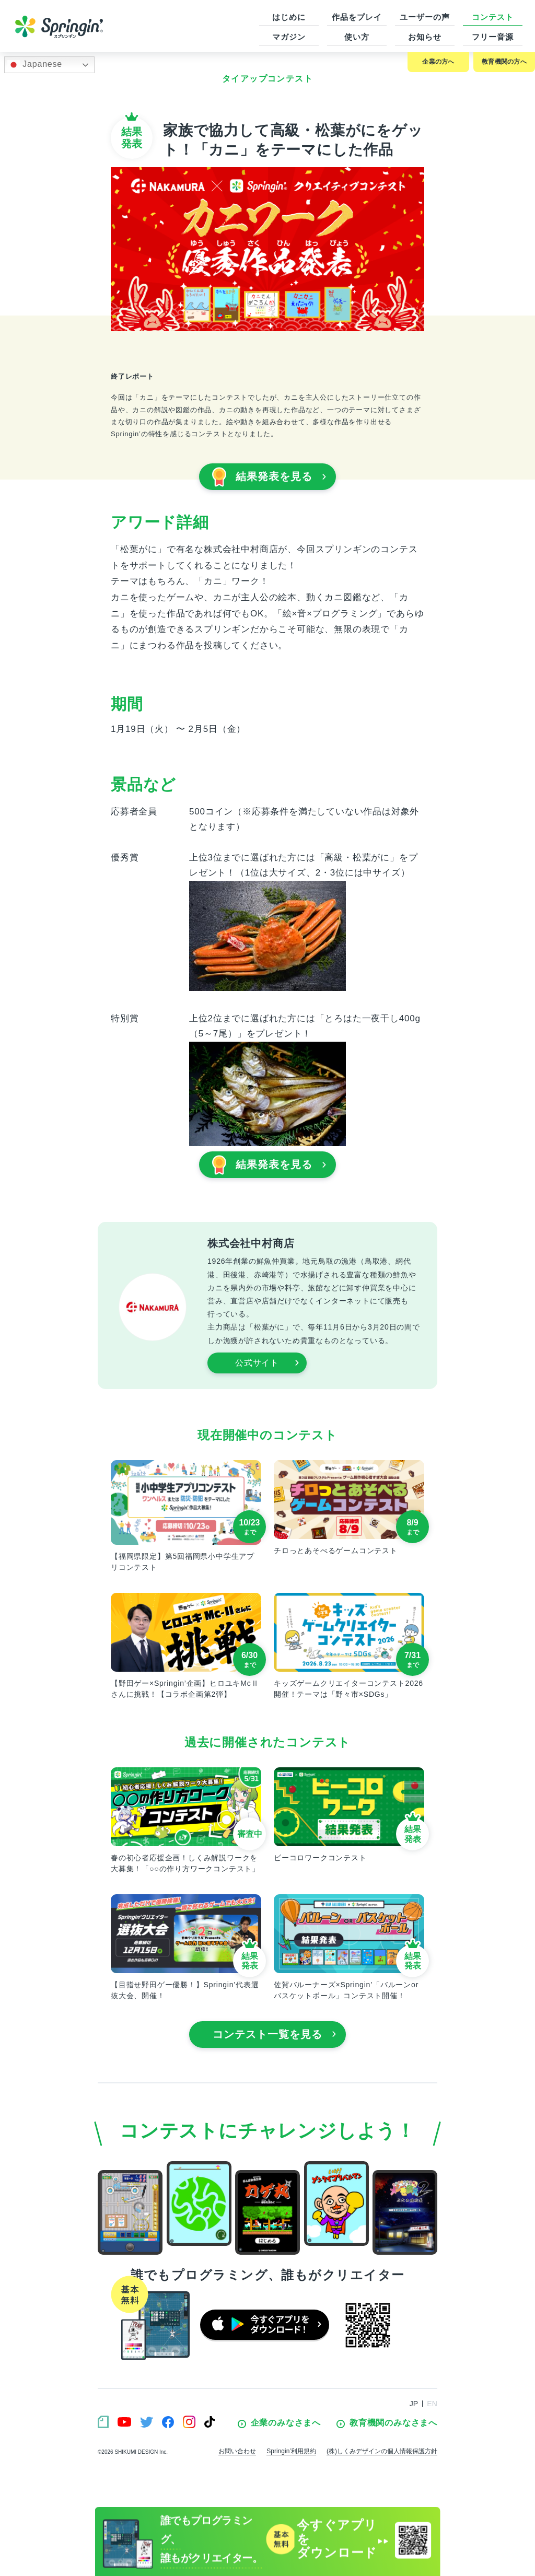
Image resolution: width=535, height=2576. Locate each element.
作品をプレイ (356, 17)
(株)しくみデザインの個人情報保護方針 (382, 2451)
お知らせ (424, 36)
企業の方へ (438, 61)
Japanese (34, 65)
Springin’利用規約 (291, 2451)
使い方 (356, 36)
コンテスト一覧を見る (274, 2034)
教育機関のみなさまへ (386, 2423)
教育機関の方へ (504, 61)
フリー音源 (493, 36)
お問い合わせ (237, 2451)
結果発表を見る (269, 477)
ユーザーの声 (424, 17)
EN (432, 2403)
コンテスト (493, 17)
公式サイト (267, 1362)
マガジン (289, 36)
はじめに (289, 17)
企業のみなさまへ (279, 2423)
